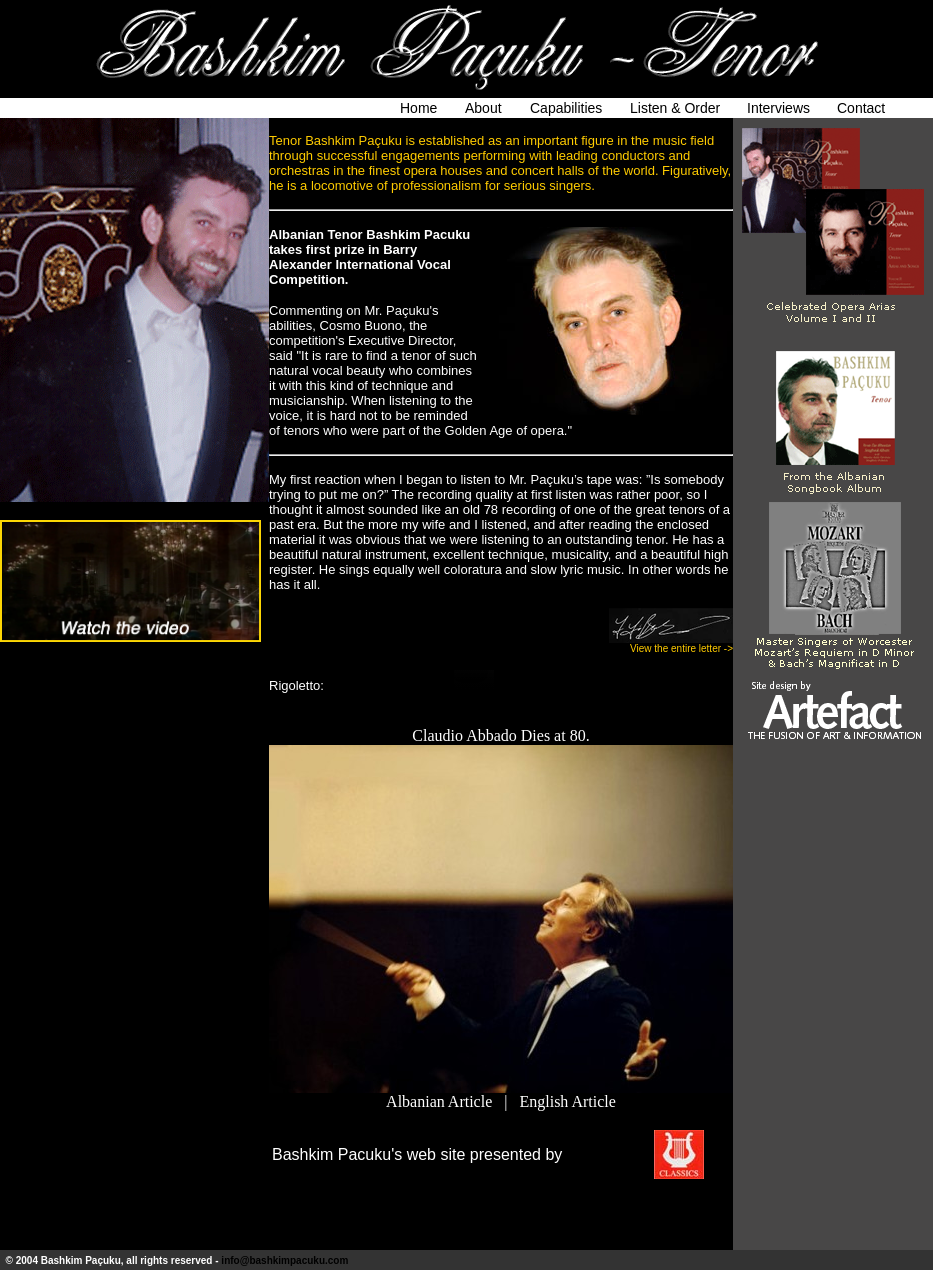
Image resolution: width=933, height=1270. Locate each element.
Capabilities (566, 108)
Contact (861, 108)
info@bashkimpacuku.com (284, 1260)
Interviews (778, 108)
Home (418, 108)
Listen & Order (675, 108)
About (483, 108)
